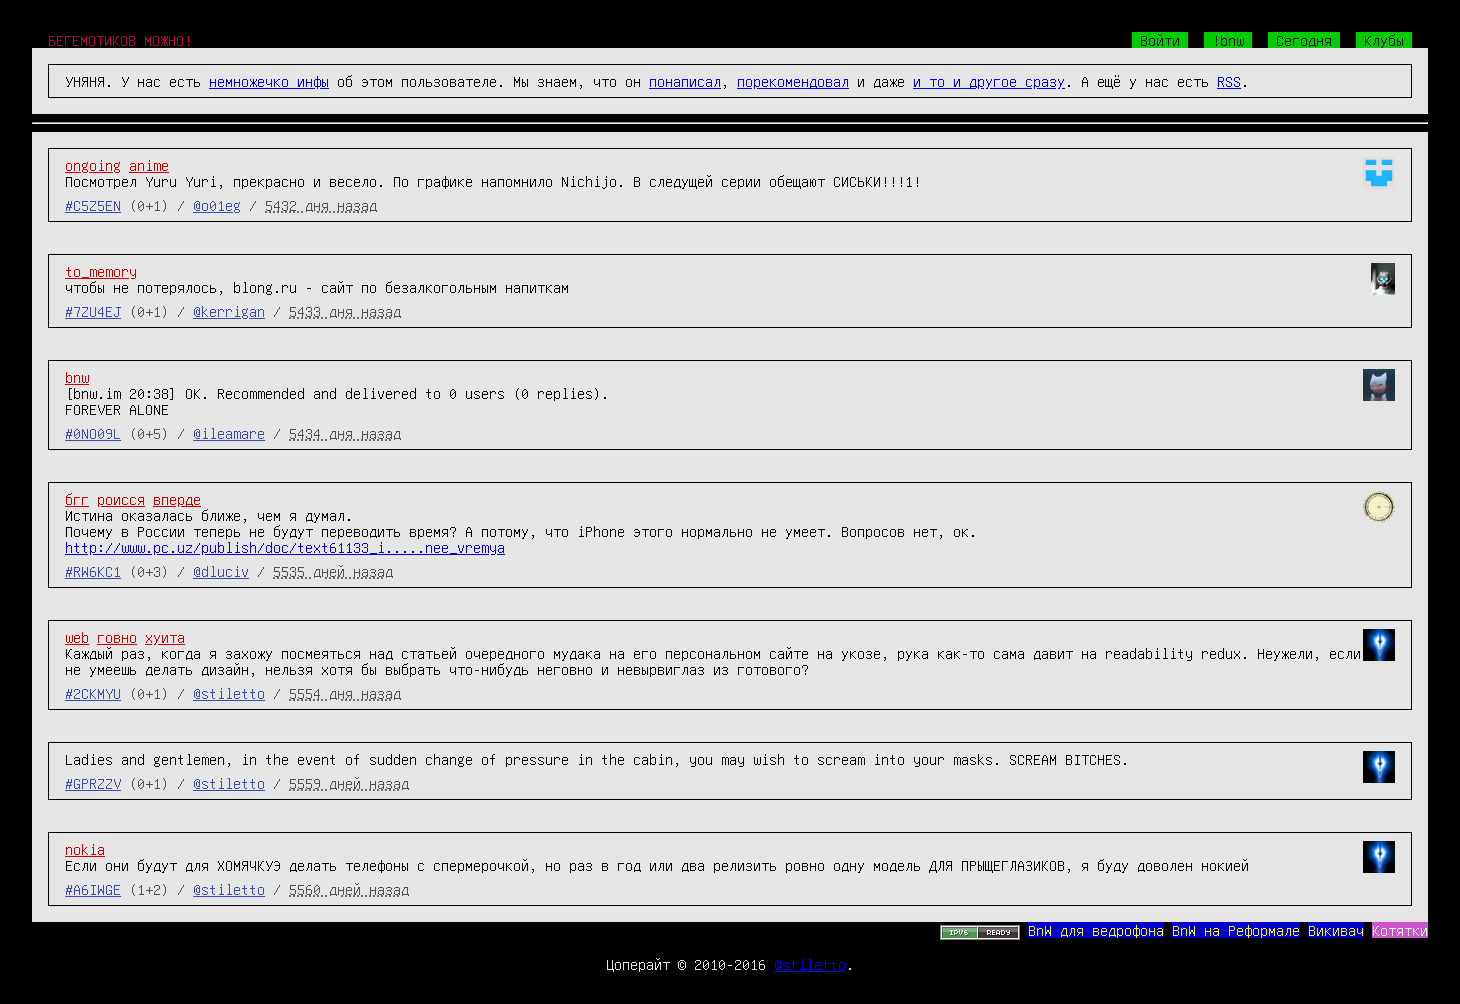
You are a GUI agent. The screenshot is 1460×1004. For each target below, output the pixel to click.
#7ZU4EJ (93, 311)
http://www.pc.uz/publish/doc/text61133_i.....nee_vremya (285, 547)
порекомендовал (793, 81)
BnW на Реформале (1236, 930)
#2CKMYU (93, 693)
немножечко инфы (269, 81)
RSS (1229, 81)
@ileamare (229, 433)
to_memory (101, 271)
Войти (1160, 40)
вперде (177, 499)
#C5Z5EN (93, 205)
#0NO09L (93, 433)
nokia (85, 849)
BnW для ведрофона (1096, 930)
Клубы (1384, 40)
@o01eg (217, 205)
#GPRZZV (93, 783)
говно (117, 637)
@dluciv (221, 571)
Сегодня (1304, 40)
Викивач (1336, 930)
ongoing (93, 165)
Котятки (1400, 930)
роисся (121, 499)
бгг (77, 499)
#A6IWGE (93, 889)
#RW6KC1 (93, 571)
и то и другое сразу (989, 81)
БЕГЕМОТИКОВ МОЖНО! (120, 40)
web (77, 637)
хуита (165, 637)
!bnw (1228, 40)
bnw (77, 377)
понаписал (685, 81)
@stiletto (229, 693)
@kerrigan (229, 311)
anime (149, 165)
